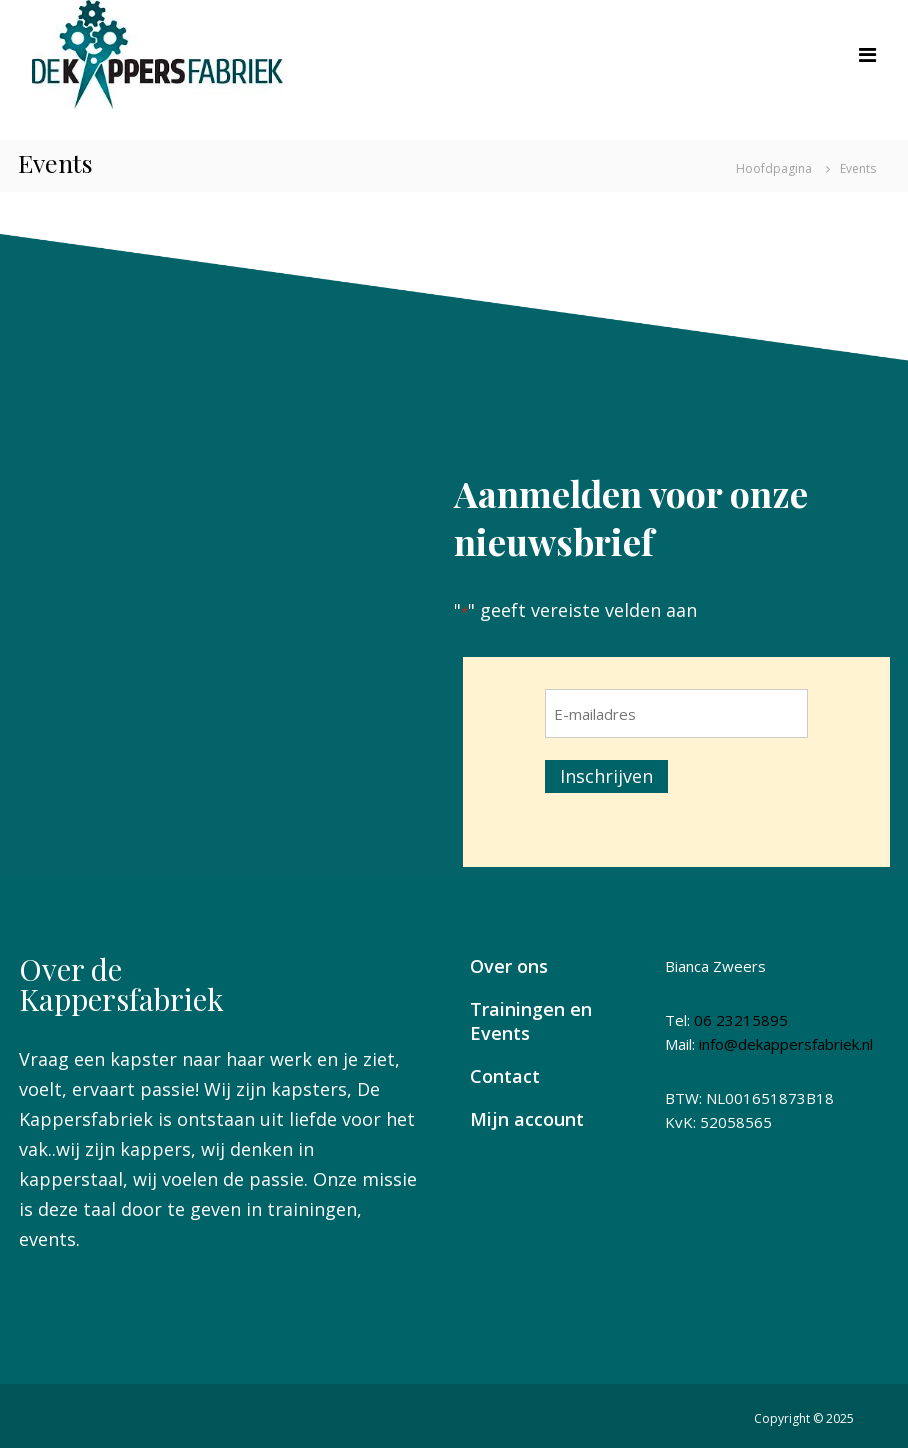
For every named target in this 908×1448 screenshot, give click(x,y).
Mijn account (527, 1119)
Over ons (509, 966)
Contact (505, 1076)
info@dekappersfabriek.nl (786, 1044)
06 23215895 (741, 1020)
